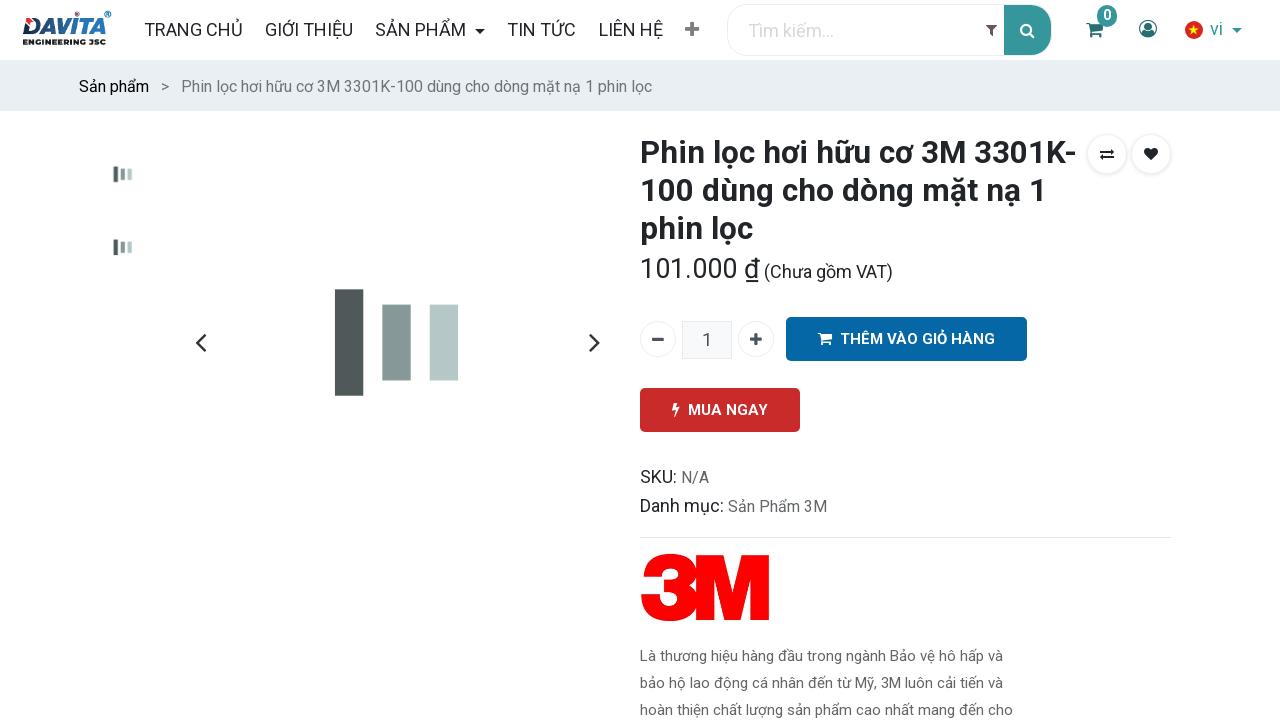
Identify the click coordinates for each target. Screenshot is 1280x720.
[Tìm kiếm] (1027, 30)
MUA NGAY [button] (720, 410)
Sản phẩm (114, 86)
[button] (692, 30)
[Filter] (991, 30)
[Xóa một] (658, 339)
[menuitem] (192, 29)
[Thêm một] (756, 339)
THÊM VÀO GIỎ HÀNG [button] (906, 339)
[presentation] (200, 342)
